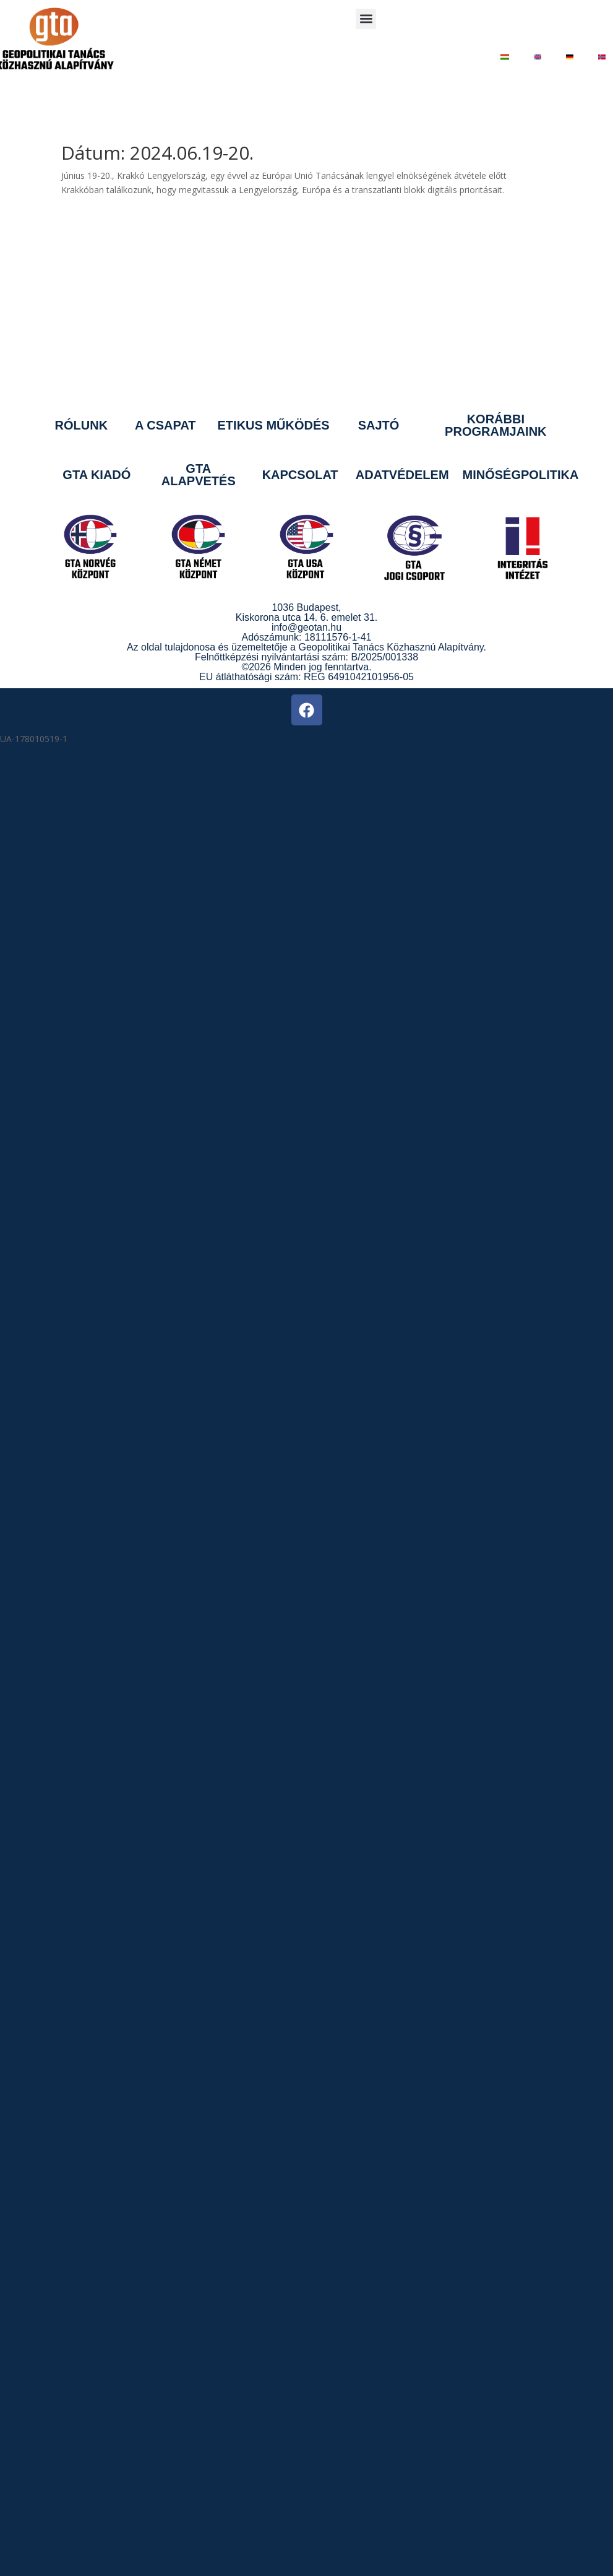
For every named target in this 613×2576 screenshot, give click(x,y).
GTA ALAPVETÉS (198, 475)
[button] (366, 19)
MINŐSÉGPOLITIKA (521, 475)
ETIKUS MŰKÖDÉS (274, 425)
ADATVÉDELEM (402, 475)
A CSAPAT (165, 425)
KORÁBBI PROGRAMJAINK (495, 425)
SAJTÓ (379, 425)
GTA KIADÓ (96, 475)
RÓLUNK (81, 425)
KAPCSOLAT (300, 475)
